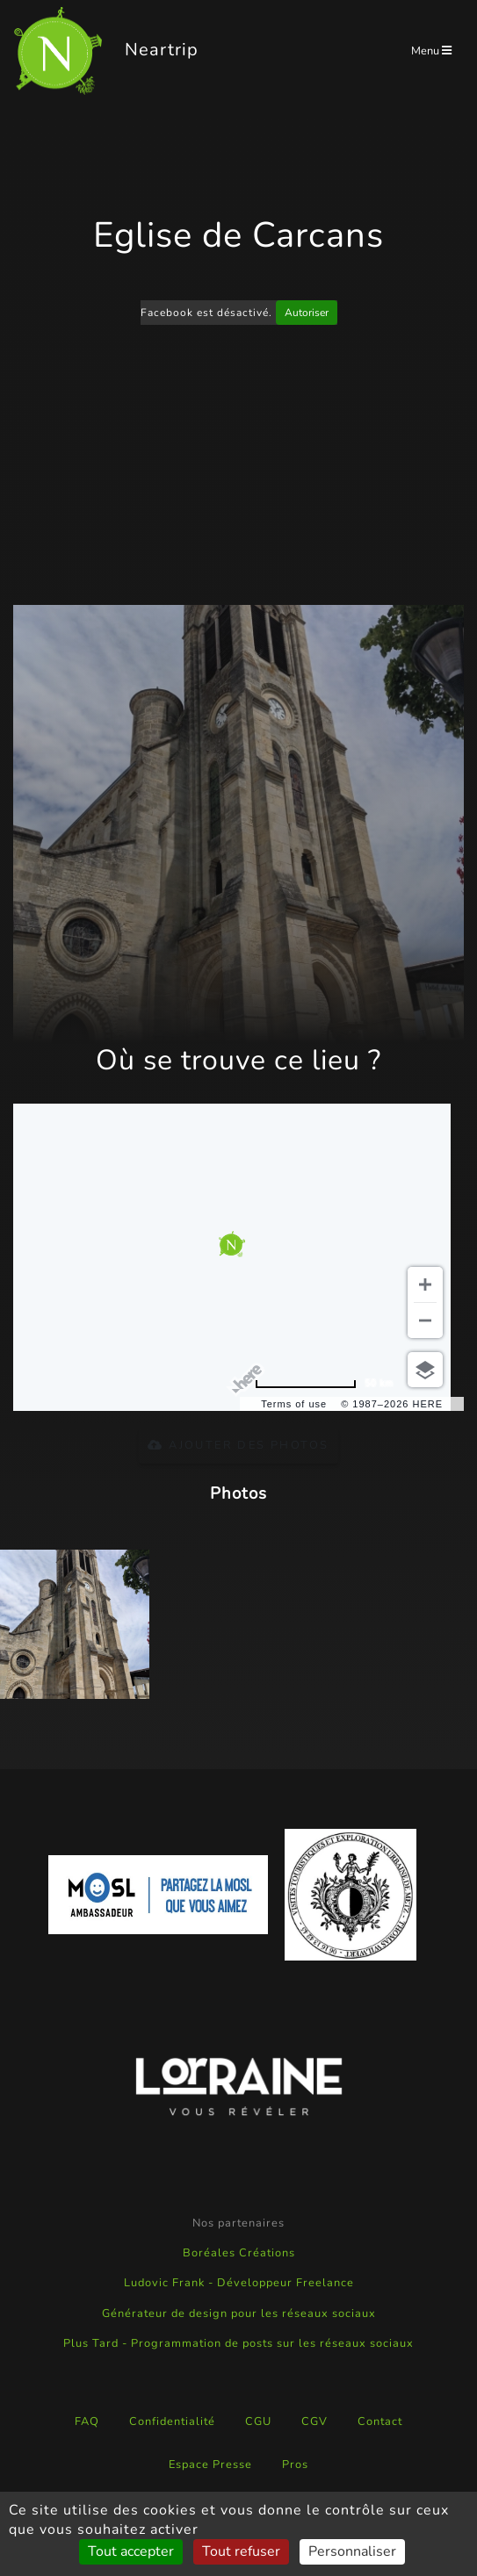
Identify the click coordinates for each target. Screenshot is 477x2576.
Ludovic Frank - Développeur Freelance (239, 2283)
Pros (295, 2464)
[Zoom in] (425, 1284)
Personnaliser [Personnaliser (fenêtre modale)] (352, 2551)
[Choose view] (425, 1369)
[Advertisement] (239, 468)
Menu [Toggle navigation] (431, 51)
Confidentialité (172, 2421)
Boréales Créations (239, 2253)
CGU (258, 2421)
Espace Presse (210, 2464)
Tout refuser (241, 2551)
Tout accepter (131, 2551)
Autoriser (307, 313)
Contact (380, 2421)
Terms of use (294, 1404)
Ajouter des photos (238, 1445)
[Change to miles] (324, 1383)
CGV (314, 2421)
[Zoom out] (425, 1320)
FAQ (87, 2421)
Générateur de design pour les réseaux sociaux (239, 2313)
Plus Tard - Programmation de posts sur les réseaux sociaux (238, 2343)
